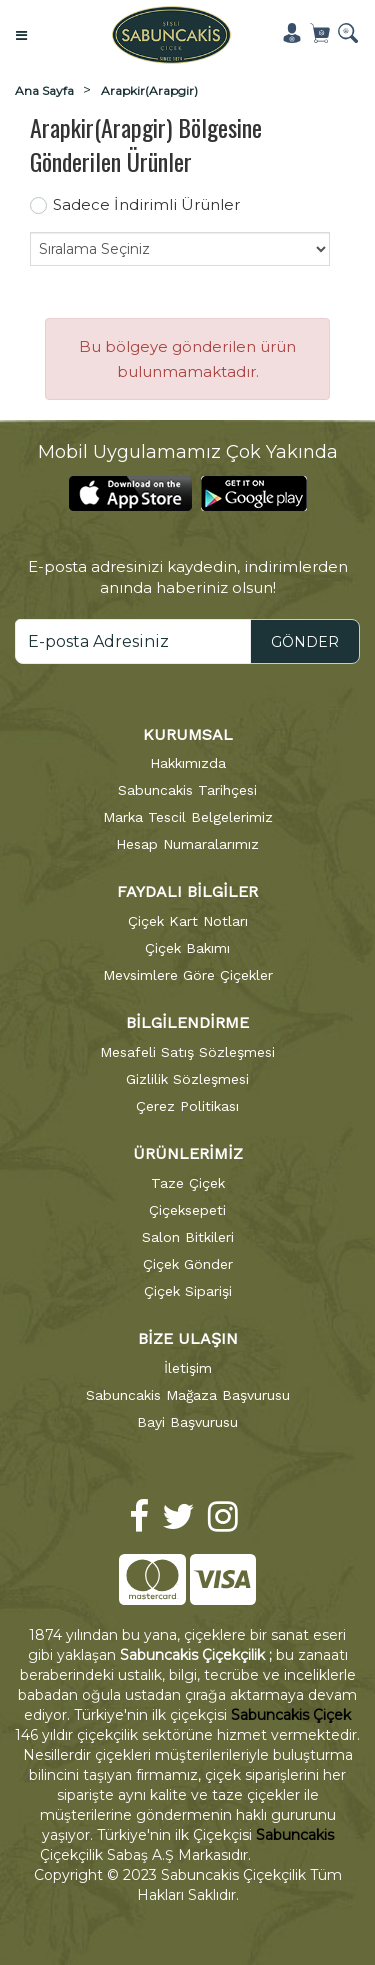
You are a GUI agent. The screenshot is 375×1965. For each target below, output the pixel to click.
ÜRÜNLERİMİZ (188, 1153)
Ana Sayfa (44, 90)
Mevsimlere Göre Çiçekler (188, 975)
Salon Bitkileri (188, 1237)
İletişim (188, 1368)
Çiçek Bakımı (187, 948)
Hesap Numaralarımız (187, 844)
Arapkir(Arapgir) (149, 90)
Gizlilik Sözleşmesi (187, 1079)
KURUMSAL (188, 734)
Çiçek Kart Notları (188, 921)
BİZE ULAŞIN (188, 1338)
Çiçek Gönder (188, 1264)
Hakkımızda (188, 763)
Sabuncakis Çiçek (291, 1715)
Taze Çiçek (188, 1183)
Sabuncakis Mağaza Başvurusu (188, 1395)
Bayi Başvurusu (187, 1422)
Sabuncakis (295, 1835)
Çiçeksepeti (187, 1210)
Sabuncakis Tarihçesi (187, 790)
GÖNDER (305, 642)
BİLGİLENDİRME (187, 1022)
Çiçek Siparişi (188, 1291)
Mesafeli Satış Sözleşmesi (187, 1052)
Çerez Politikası (187, 1106)
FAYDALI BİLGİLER (187, 891)
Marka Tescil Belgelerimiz (188, 817)
